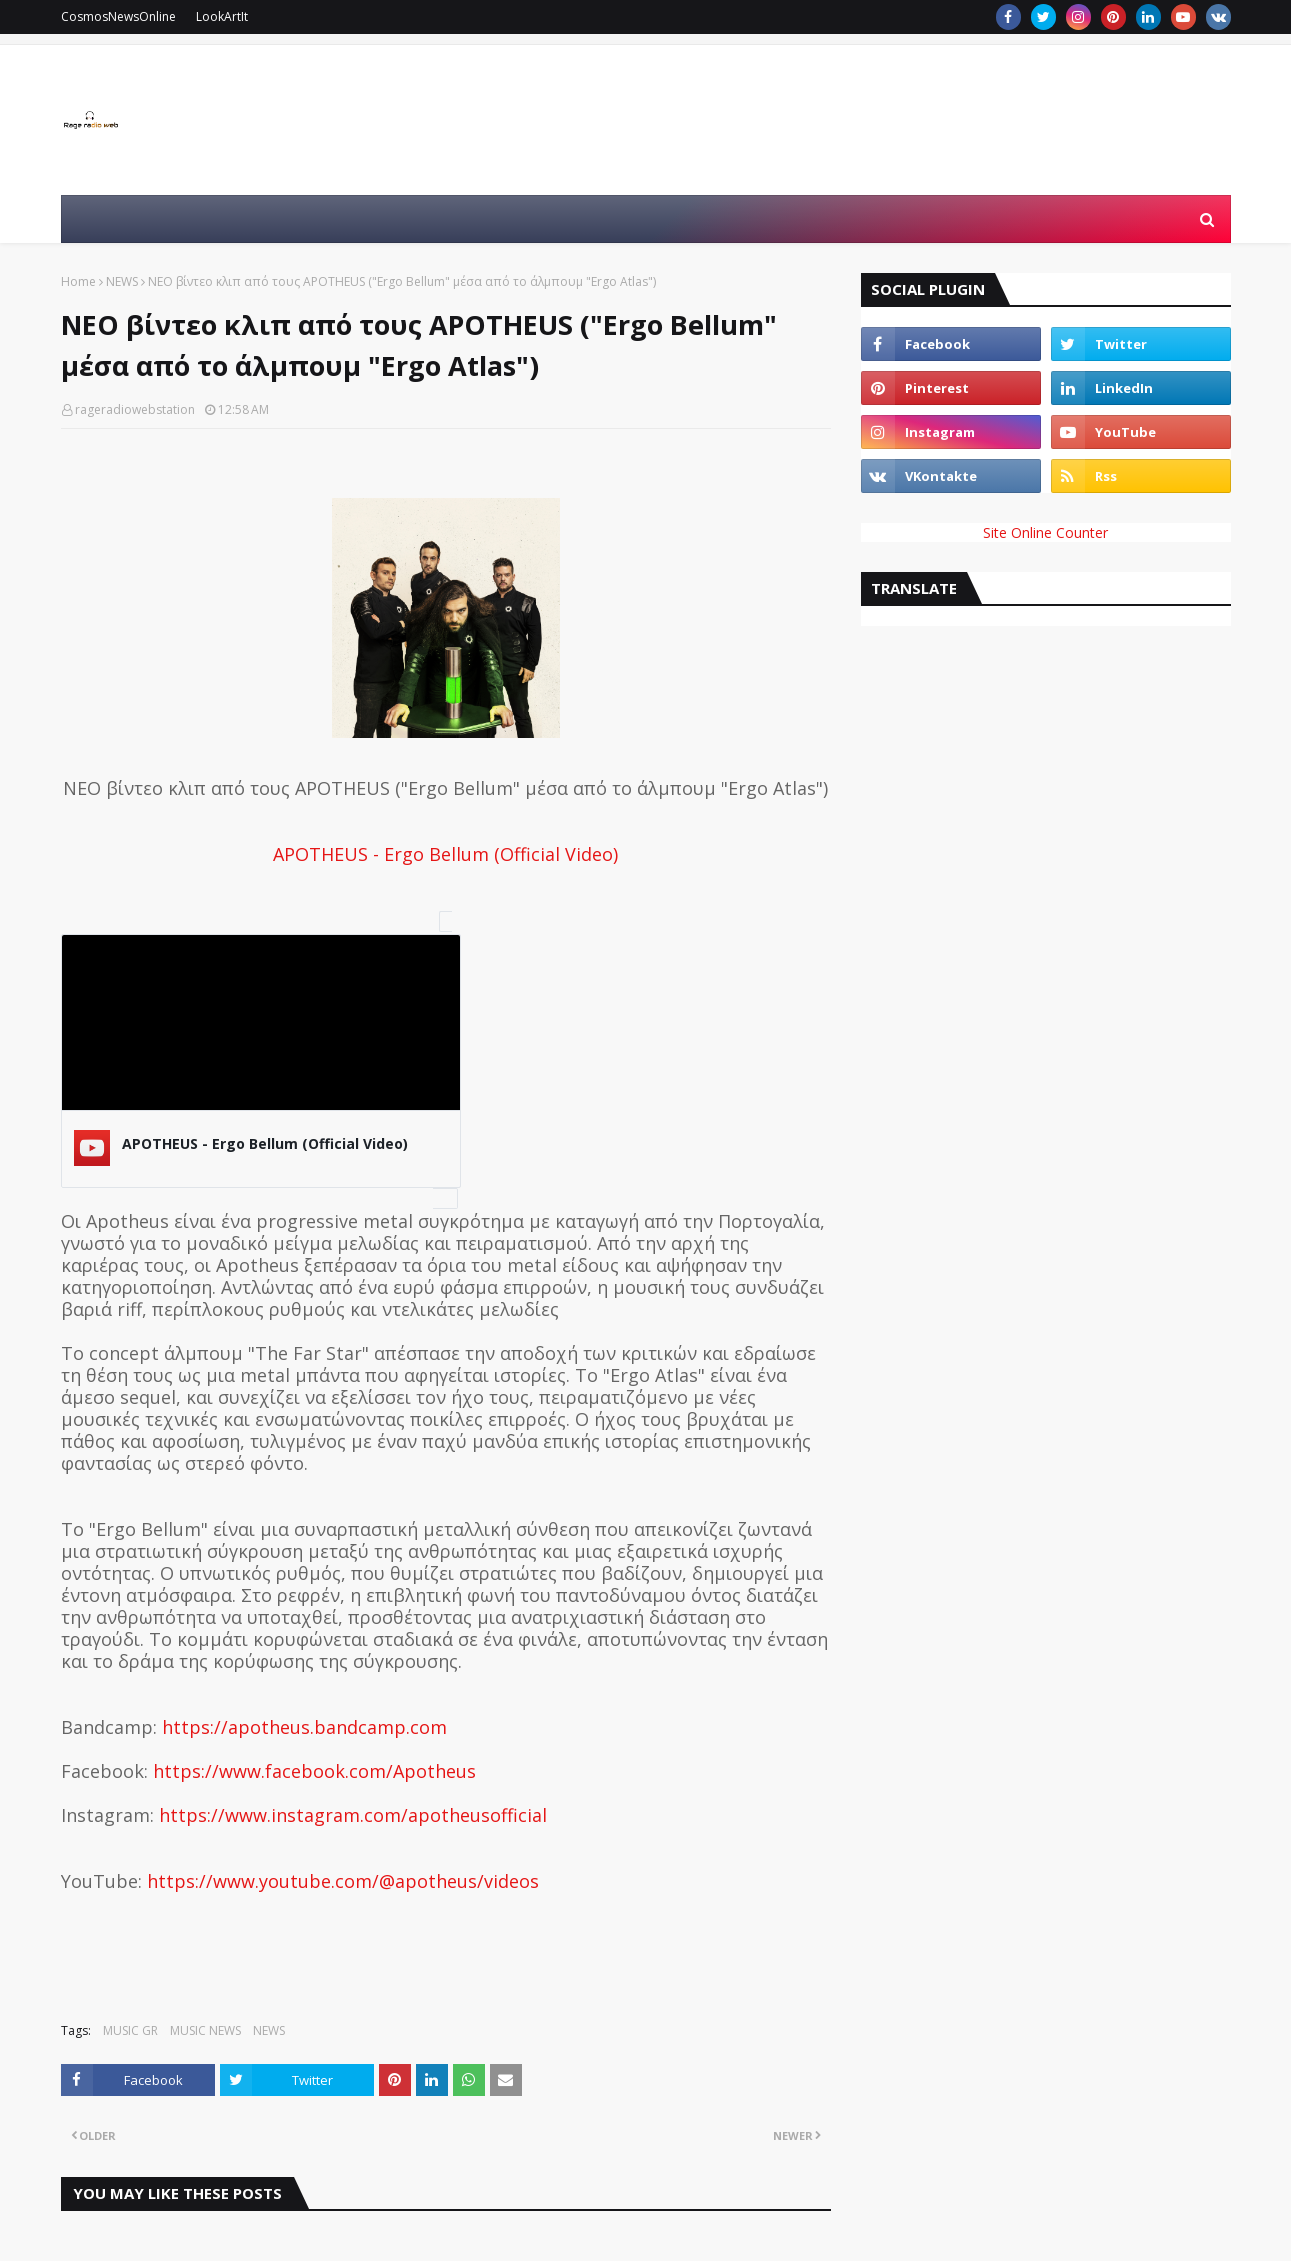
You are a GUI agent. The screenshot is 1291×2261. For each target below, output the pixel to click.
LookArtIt (222, 16)
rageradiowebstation (135, 409)
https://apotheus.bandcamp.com (304, 1727)
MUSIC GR (130, 2030)
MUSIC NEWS (205, 2030)
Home (78, 281)
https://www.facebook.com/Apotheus (314, 1771)
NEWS (122, 281)
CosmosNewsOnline (118, 16)
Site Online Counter (1045, 532)
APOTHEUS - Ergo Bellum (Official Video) (445, 854)
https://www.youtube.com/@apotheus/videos (343, 1881)
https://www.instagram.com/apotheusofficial (353, 1815)
